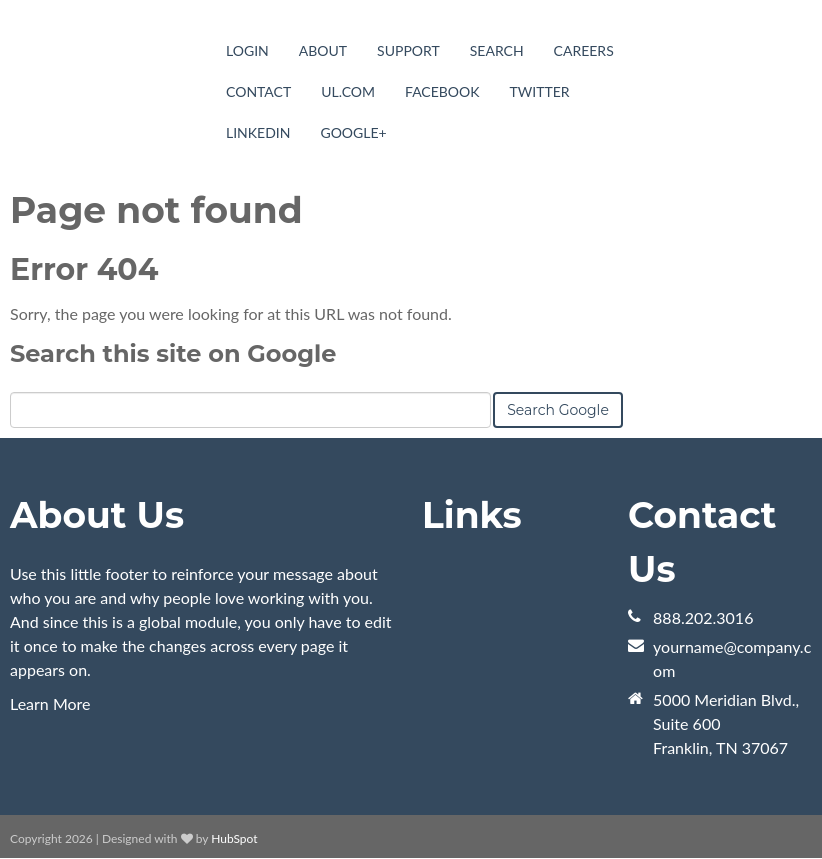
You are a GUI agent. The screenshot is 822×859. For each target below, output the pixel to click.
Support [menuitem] (408, 50)
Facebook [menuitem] (442, 91)
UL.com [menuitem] (348, 91)
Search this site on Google (173, 353)
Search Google (558, 410)
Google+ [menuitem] (353, 132)
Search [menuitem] (497, 50)
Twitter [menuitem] (540, 91)
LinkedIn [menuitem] (258, 132)
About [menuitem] (323, 50)
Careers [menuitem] (584, 50)
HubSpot (234, 838)
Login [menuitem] (247, 50)
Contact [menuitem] (258, 91)
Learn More (50, 703)
